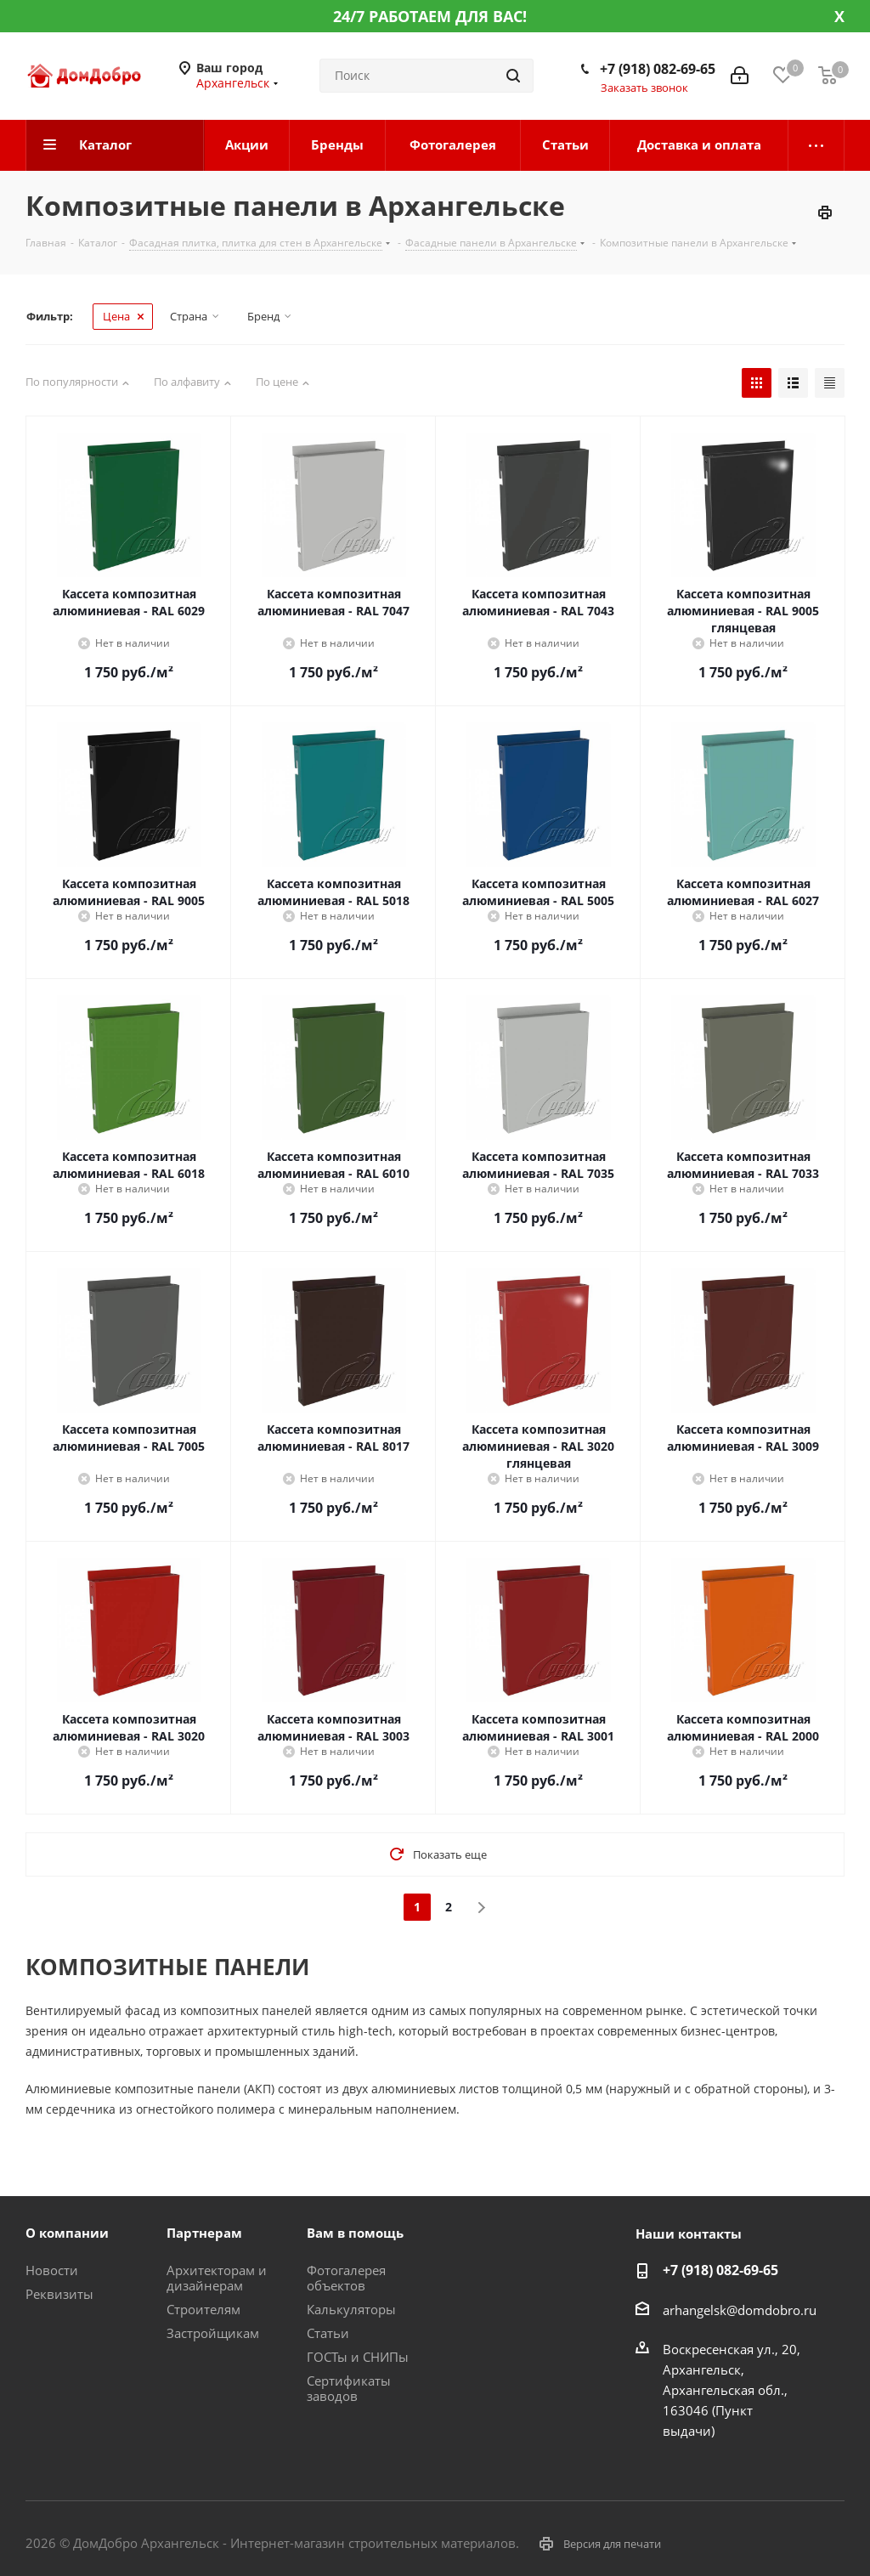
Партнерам (204, 2232)
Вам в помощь (355, 2232)
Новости (51, 2270)
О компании (67, 2232)
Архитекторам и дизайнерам (217, 2278)
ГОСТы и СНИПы (358, 2356)
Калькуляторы (351, 2309)
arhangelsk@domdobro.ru (739, 2309)
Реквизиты (59, 2293)
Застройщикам (213, 2332)
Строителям (203, 2309)
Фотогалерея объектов (346, 2278)
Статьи (328, 2332)
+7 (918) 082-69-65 (657, 68)
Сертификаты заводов (349, 2388)
